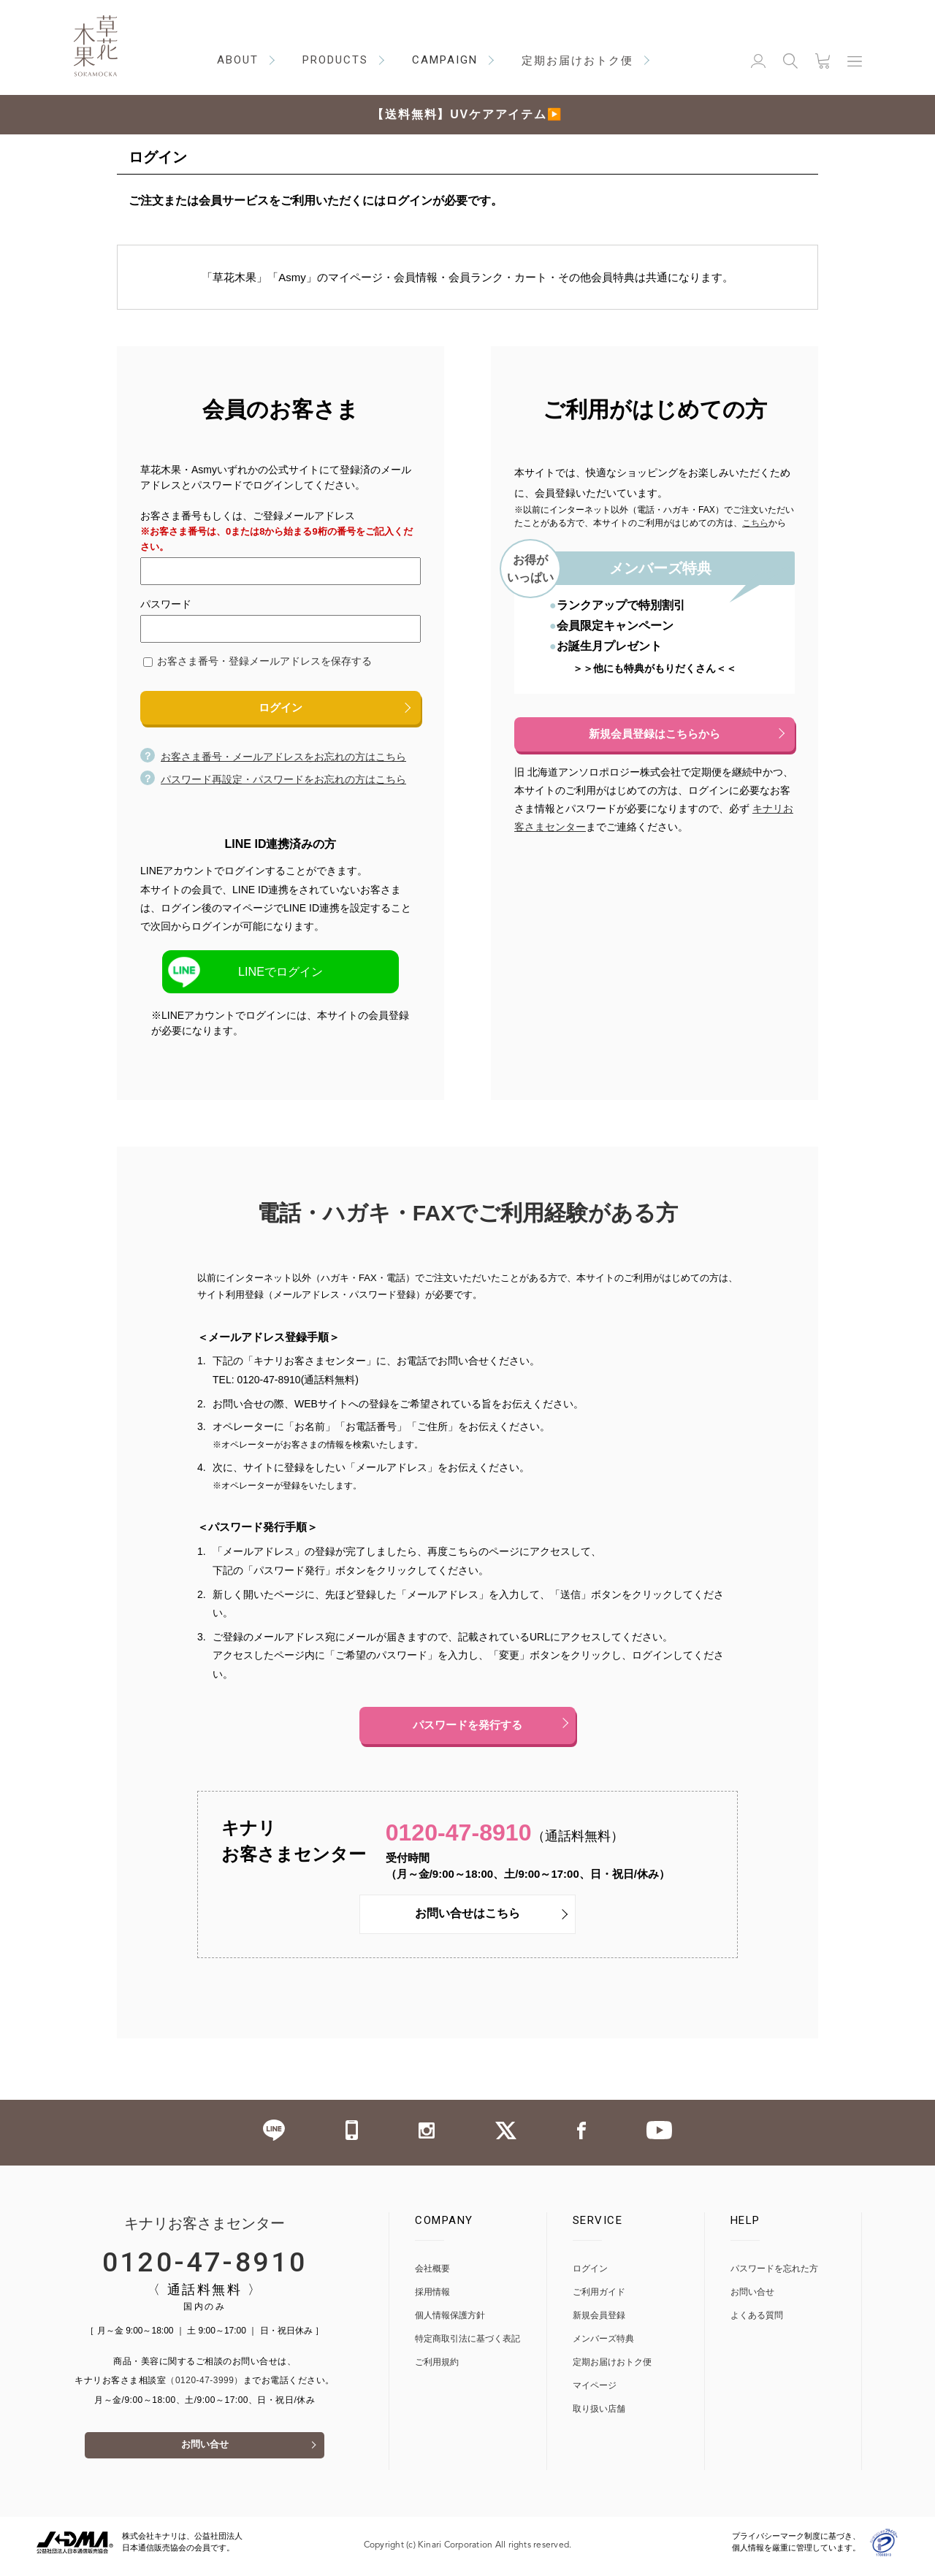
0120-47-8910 (463, 1837)
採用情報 (432, 2298)
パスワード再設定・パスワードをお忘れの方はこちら (273, 781)
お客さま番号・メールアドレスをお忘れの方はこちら (273, 758)
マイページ (595, 2391)
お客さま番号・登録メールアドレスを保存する (264, 661)
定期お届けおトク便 (612, 2368)
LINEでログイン (280, 972)
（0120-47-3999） (204, 2387)
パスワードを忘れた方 (774, 2274)
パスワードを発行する (467, 1728)
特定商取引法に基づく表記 (467, 2345)
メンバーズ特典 (603, 2345)
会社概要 (432, 2274)
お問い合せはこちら (467, 1920)
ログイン (280, 708)
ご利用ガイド (599, 2298)
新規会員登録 (599, 2321)
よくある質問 (756, 2321)
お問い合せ (204, 2452)
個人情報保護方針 (450, 2321)
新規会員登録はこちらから (654, 734)
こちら (755, 523)
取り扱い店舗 (599, 2415)
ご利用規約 (437, 2368)
